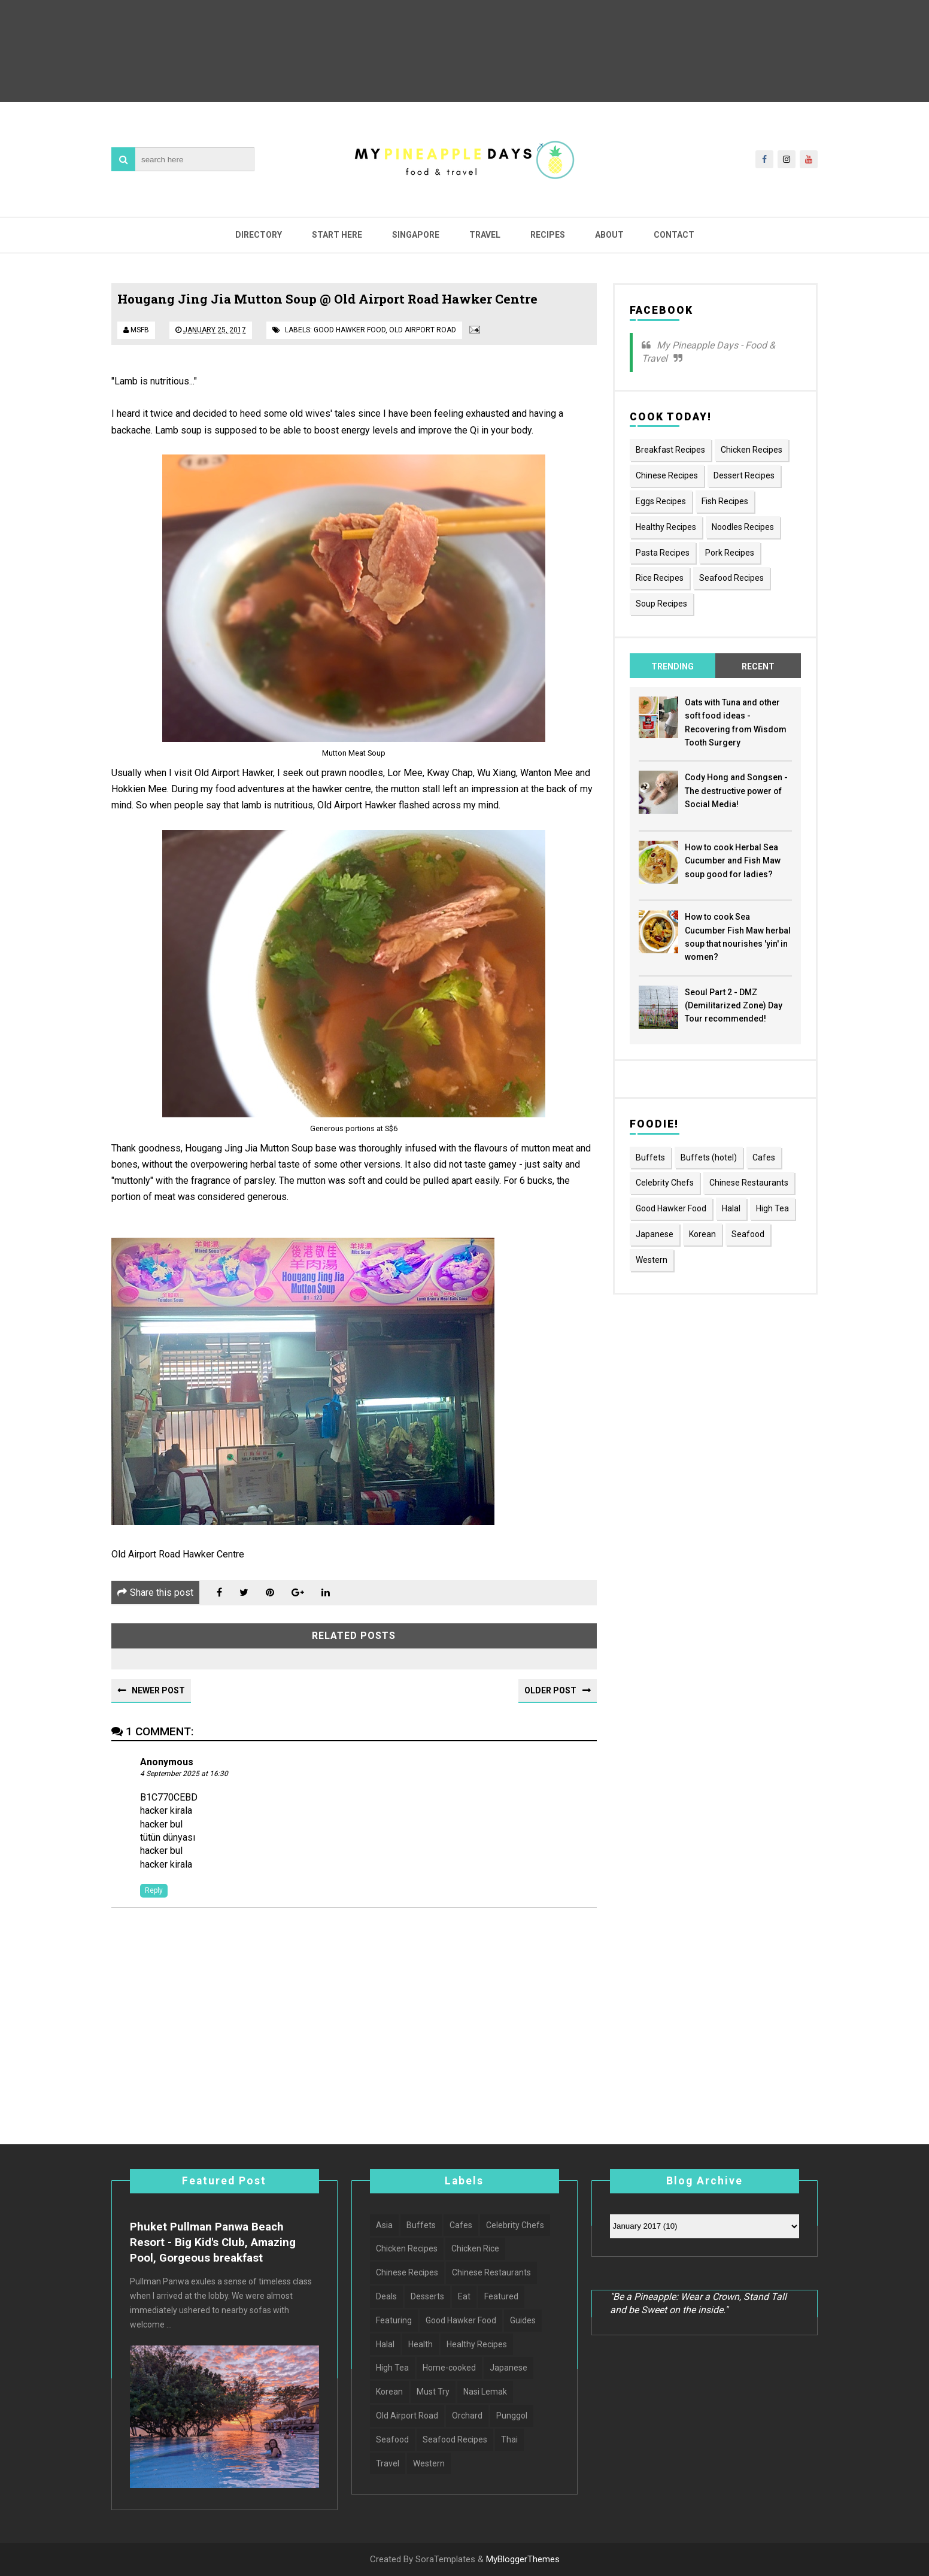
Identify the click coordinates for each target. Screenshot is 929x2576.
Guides (523, 2320)
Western (651, 1260)
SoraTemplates (445, 2559)
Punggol (511, 2415)
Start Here (337, 235)
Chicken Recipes (751, 449)
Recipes (547, 235)
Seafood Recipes (731, 578)
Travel (484, 235)
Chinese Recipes (667, 475)
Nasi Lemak (485, 2391)
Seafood (747, 1234)
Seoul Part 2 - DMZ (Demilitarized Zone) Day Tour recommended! (733, 1005)
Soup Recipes (661, 603)
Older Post (550, 1690)
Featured (501, 2296)
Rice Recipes (660, 578)
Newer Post (158, 1690)
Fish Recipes (725, 501)
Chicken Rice (475, 2248)
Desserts (427, 2296)
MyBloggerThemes (523, 2559)
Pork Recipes (729, 552)
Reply (154, 1890)
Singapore (415, 235)
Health (420, 2344)
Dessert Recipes (744, 475)
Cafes (763, 1157)
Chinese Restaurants (748, 1182)
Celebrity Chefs (665, 1182)
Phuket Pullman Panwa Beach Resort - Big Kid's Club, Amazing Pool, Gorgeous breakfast (213, 2242)
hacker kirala (166, 1810)
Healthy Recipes (666, 527)
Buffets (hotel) (709, 1157)
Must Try (433, 2391)
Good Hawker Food (349, 330)
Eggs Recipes (661, 501)
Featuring (394, 2320)
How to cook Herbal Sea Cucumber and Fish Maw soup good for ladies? (733, 860)
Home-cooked (449, 2367)
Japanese (654, 1234)
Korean (702, 1234)
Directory (258, 235)
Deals (386, 2296)
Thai (509, 2439)
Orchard (467, 2415)
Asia (384, 2225)
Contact (674, 235)
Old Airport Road (422, 330)
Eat (464, 2296)
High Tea (772, 1208)
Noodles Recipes (743, 527)
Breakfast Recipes (670, 449)
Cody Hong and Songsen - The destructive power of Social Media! (736, 790)
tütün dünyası (167, 1837)
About (609, 235)
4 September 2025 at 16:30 (184, 1773)
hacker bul (161, 1824)
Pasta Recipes (663, 552)
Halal (731, 1208)
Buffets (650, 1157)
